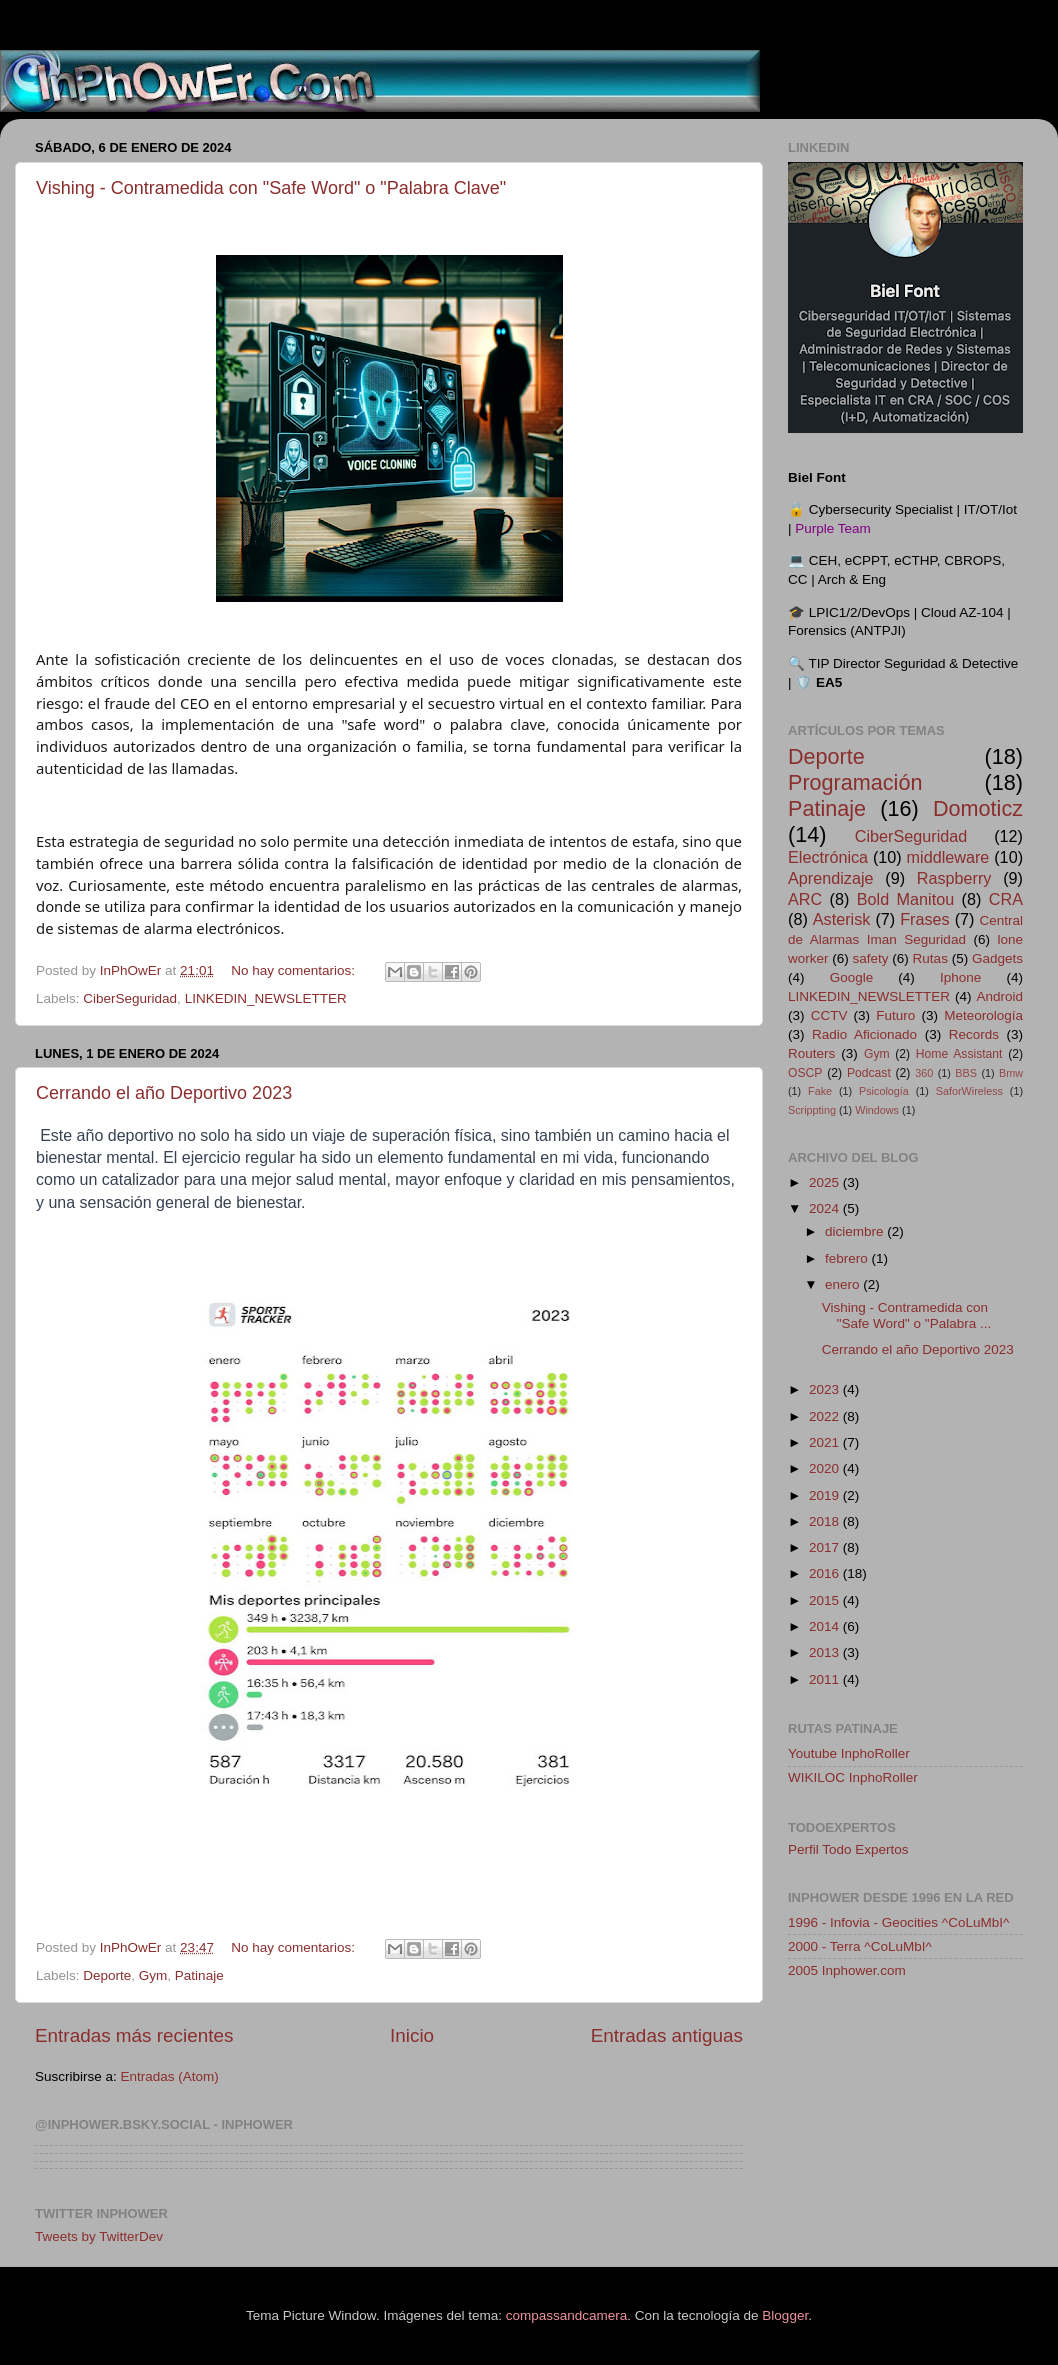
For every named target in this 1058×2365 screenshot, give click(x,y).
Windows (877, 1110)
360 (924, 1073)
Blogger (785, 2315)
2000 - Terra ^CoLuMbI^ (860, 1946)
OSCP (805, 1073)
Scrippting (812, 1110)
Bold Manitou (905, 899)
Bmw (1011, 1073)
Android (999, 996)
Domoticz (978, 808)
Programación (855, 782)
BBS (966, 1073)
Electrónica (828, 857)
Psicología (884, 1091)
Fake (820, 1091)
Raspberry (954, 878)
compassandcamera (567, 2315)
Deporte (107, 1975)
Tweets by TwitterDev (99, 2236)
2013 (826, 1652)
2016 (826, 1573)
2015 (826, 1600)
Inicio (412, 2035)
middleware (948, 857)
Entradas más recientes (134, 2035)
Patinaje (199, 1975)
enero (844, 1284)
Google (852, 977)
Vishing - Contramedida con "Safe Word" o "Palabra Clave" (271, 188)
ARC (805, 899)
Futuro (895, 1015)
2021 (826, 1442)
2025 (826, 1182)
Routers (811, 1053)
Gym (153, 1975)
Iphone (960, 977)
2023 (826, 1389)
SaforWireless (969, 1091)
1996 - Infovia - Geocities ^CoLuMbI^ (898, 1922)
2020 (826, 1468)
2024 (826, 1208)
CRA (1006, 899)
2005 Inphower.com (847, 1970)
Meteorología (983, 1015)
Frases (924, 919)
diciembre (856, 1231)
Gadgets (997, 958)
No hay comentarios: (295, 970)
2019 (826, 1495)
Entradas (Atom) (170, 2076)
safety (871, 958)
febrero (848, 1258)
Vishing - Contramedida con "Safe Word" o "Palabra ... (906, 1315)
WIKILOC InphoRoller (853, 1777)
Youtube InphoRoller (849, 1753)
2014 (826, 1626)
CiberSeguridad (130, 998)
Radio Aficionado (864, 1034)
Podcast (869, 1073)
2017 (826, 1547)
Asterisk (842, 919)
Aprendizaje (831, 878)
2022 (826, 1416)
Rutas (930, 958)
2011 (826, 1679)
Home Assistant (959, 1054)
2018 (826, 1521)
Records (974, 1034)
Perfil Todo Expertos (848, 1849)
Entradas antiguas (667, 2035)
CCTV (829, 1015)
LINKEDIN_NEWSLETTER (266, 998)
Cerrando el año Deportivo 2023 (164, 1093)
